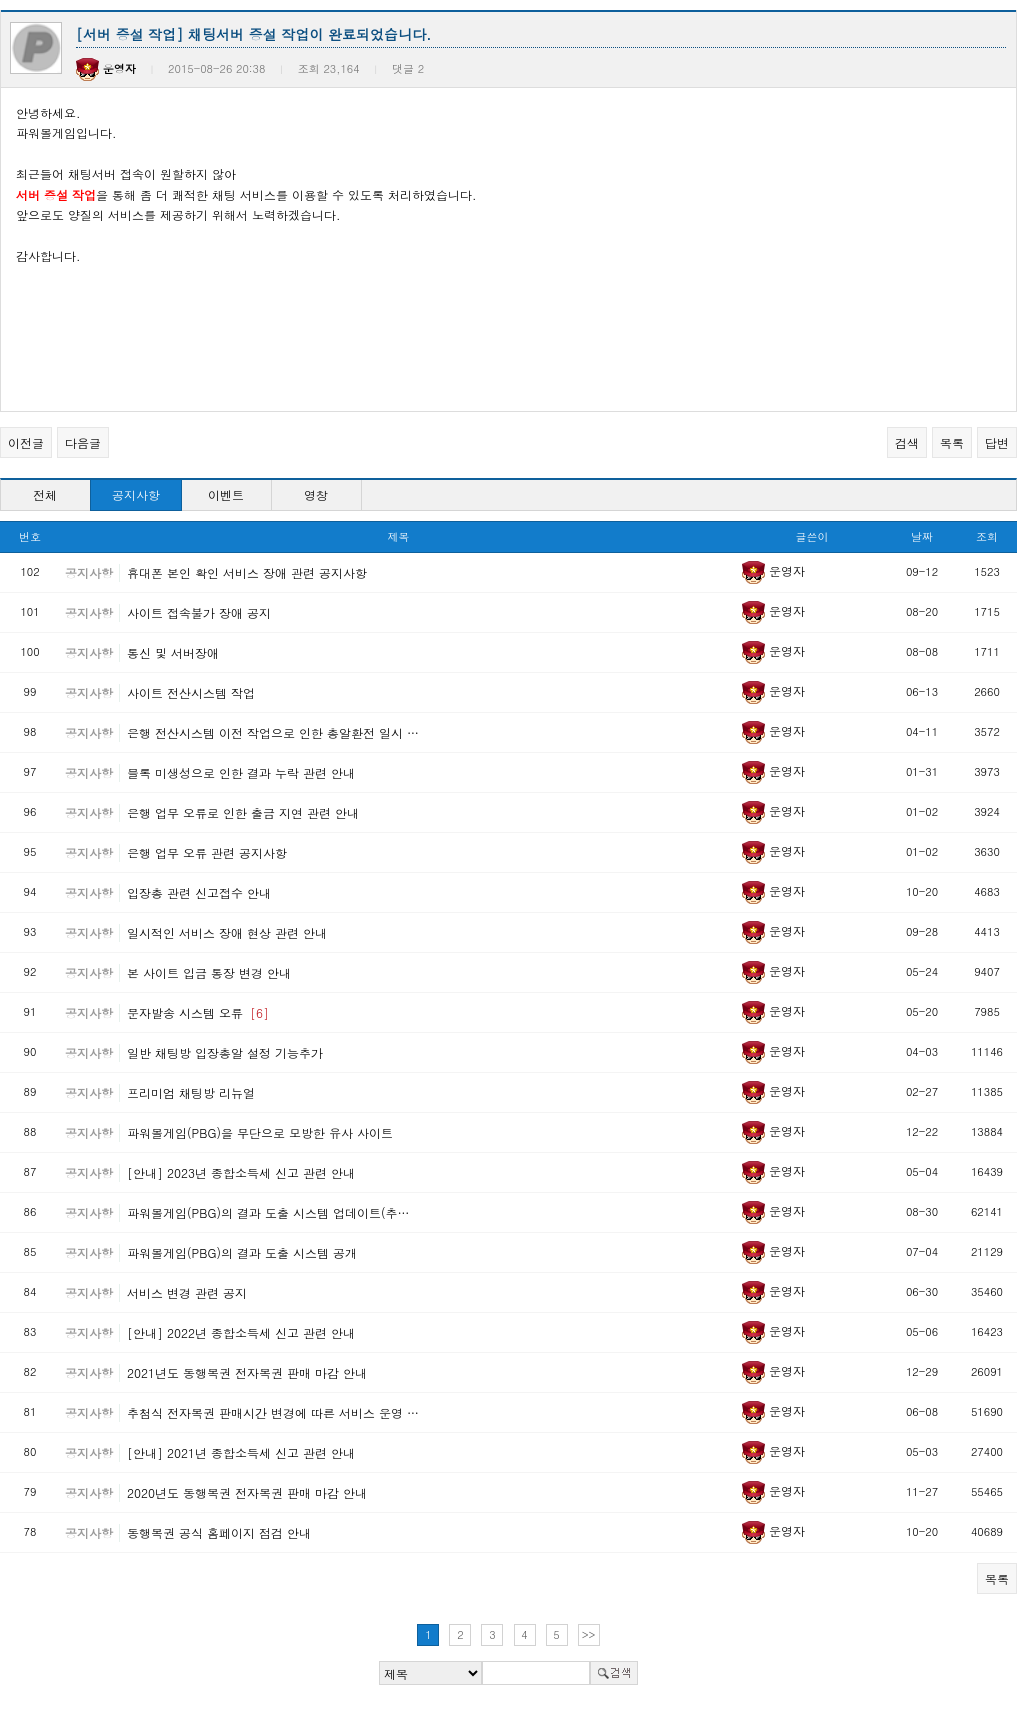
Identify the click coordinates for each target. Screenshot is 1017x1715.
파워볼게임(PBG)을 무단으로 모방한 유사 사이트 (260, 1132)
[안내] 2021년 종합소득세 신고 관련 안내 (241, 1452)
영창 (316, 494)
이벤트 (226, 494)
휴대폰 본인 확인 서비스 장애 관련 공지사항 (247, 572)
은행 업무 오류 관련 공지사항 (207, 852)
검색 (907, 442)
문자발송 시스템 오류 (198, 1012)
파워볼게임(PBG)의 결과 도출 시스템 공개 (242, 1252)
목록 (952, 442)
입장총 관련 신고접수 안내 (199, 892)
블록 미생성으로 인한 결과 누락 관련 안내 (241, 772)
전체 (45, 494)
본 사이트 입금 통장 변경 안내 (209, 972)
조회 (987, 536)
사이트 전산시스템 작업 (191, 692)
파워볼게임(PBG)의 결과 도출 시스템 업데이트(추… (268, 1212)
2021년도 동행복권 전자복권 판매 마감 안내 (247, 1372)
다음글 (83, 442)
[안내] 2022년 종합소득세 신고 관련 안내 (241, 1332)
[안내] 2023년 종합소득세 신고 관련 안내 (241, 1172)
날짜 (922, 536)
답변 (997, 442)
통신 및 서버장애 (173, 652)
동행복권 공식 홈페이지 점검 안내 (219, 1532)
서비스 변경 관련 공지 (187, 1292)
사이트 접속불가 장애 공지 (199, 612)
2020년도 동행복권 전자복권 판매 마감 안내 (247, 1492)
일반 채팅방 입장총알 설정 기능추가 (225, 1052)
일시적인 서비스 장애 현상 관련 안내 (227, 932)
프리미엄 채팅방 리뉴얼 (191, 1092)
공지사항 (136, 494)
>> (589, 1634)
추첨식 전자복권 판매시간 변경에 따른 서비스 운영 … (273, 1412)
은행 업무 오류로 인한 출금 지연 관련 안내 (243, 812)
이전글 (26, 442)
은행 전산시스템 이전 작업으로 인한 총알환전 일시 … (273, 732)
